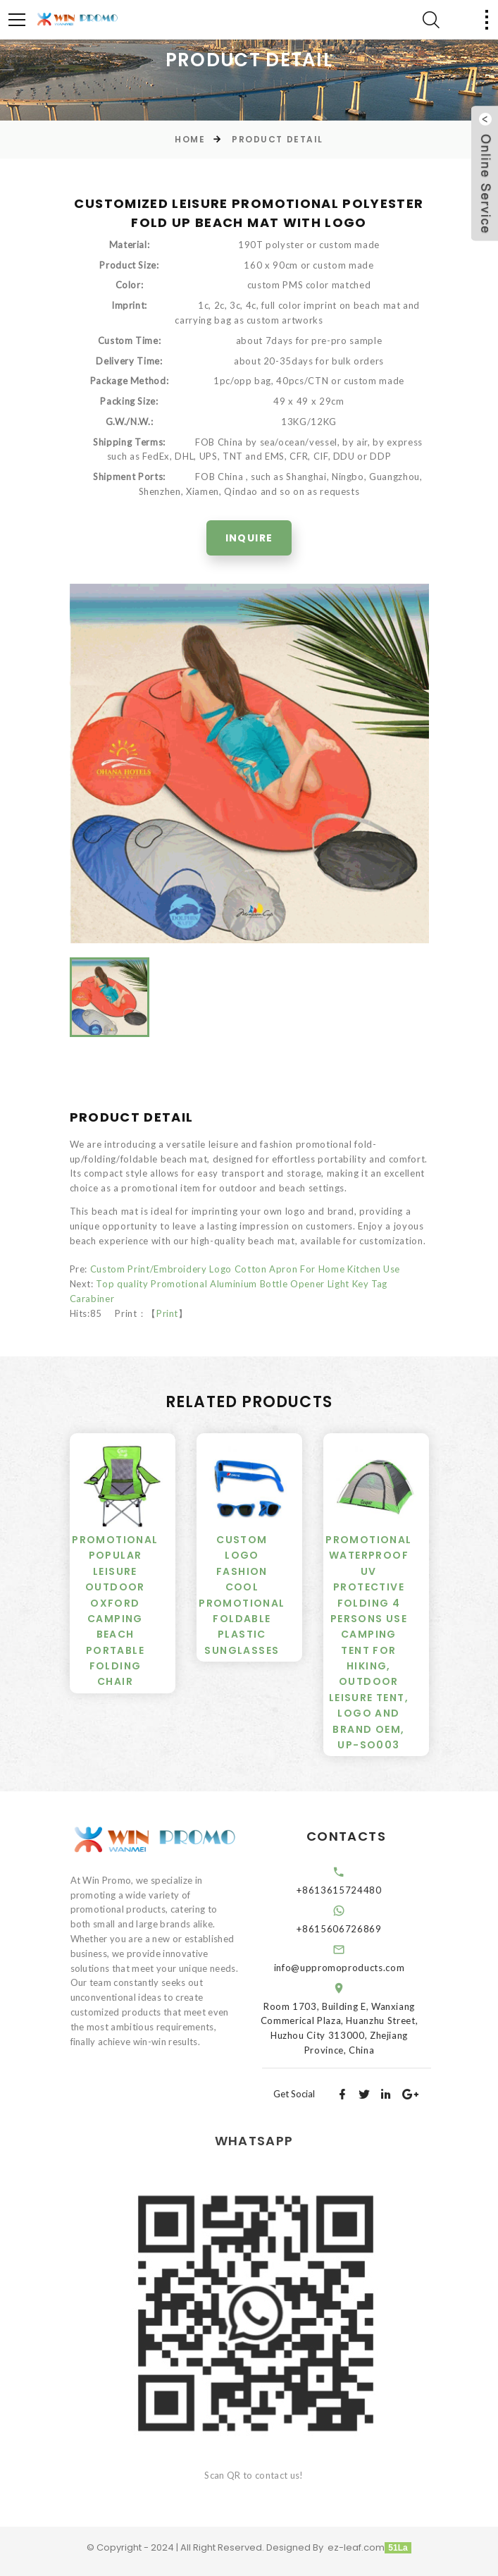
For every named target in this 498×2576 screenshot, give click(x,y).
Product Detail (277, 139)
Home (190, 139)
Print (167, 1313)
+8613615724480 (354, 1890)
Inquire (249, 538)
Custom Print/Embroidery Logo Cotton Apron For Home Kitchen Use (245, 1269)
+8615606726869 (354, 1928)
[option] (249, 763)
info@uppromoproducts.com (354, 1967)
